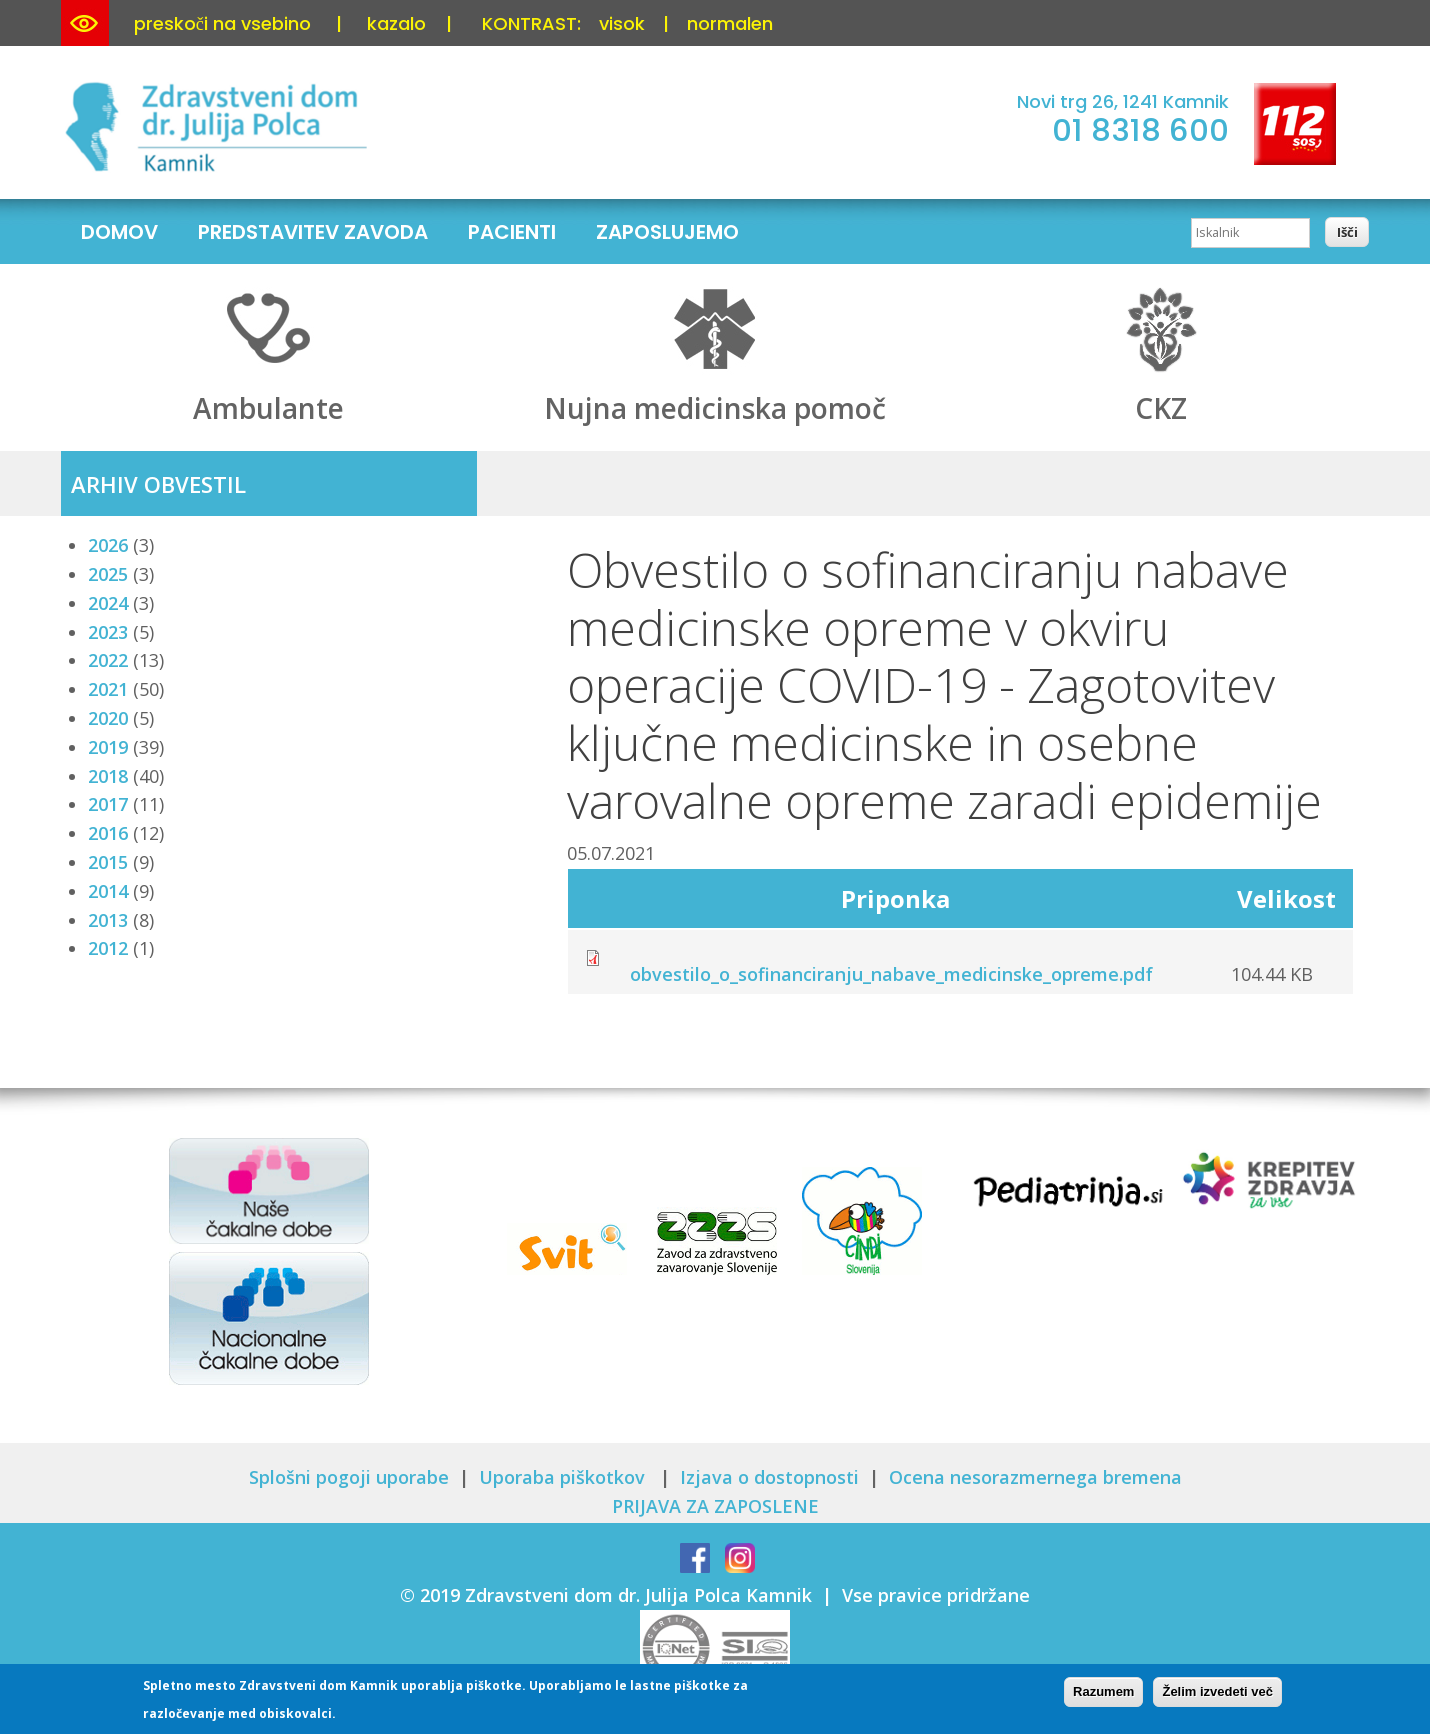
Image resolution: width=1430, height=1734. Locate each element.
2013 (108, 920)
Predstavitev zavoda (313, 232)
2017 (108, 804)
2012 (108, 948)
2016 (108, 833)
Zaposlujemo (667, 232)
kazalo (396, 23)
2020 (108, 718)
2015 (108, 862)
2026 (108, 545)
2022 (108, 660)
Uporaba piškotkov (564, 1477)
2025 (108, 574)
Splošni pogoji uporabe (349, 1477)
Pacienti (512, 232)
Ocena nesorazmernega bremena (1035, 1477)
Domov (119, 232)
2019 (108, 747)
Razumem (1103, 1693)
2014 (108, 891)
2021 (108, 689)
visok (622, 23)
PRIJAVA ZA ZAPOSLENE (715, 1506)
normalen (730, 23)
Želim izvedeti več (1217, 1693)
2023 (108, 632)
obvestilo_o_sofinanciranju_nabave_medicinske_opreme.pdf (891, 974)
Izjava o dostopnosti (769, 1477)
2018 (108, 776)
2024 (108, 603)
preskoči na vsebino (222, 23)
